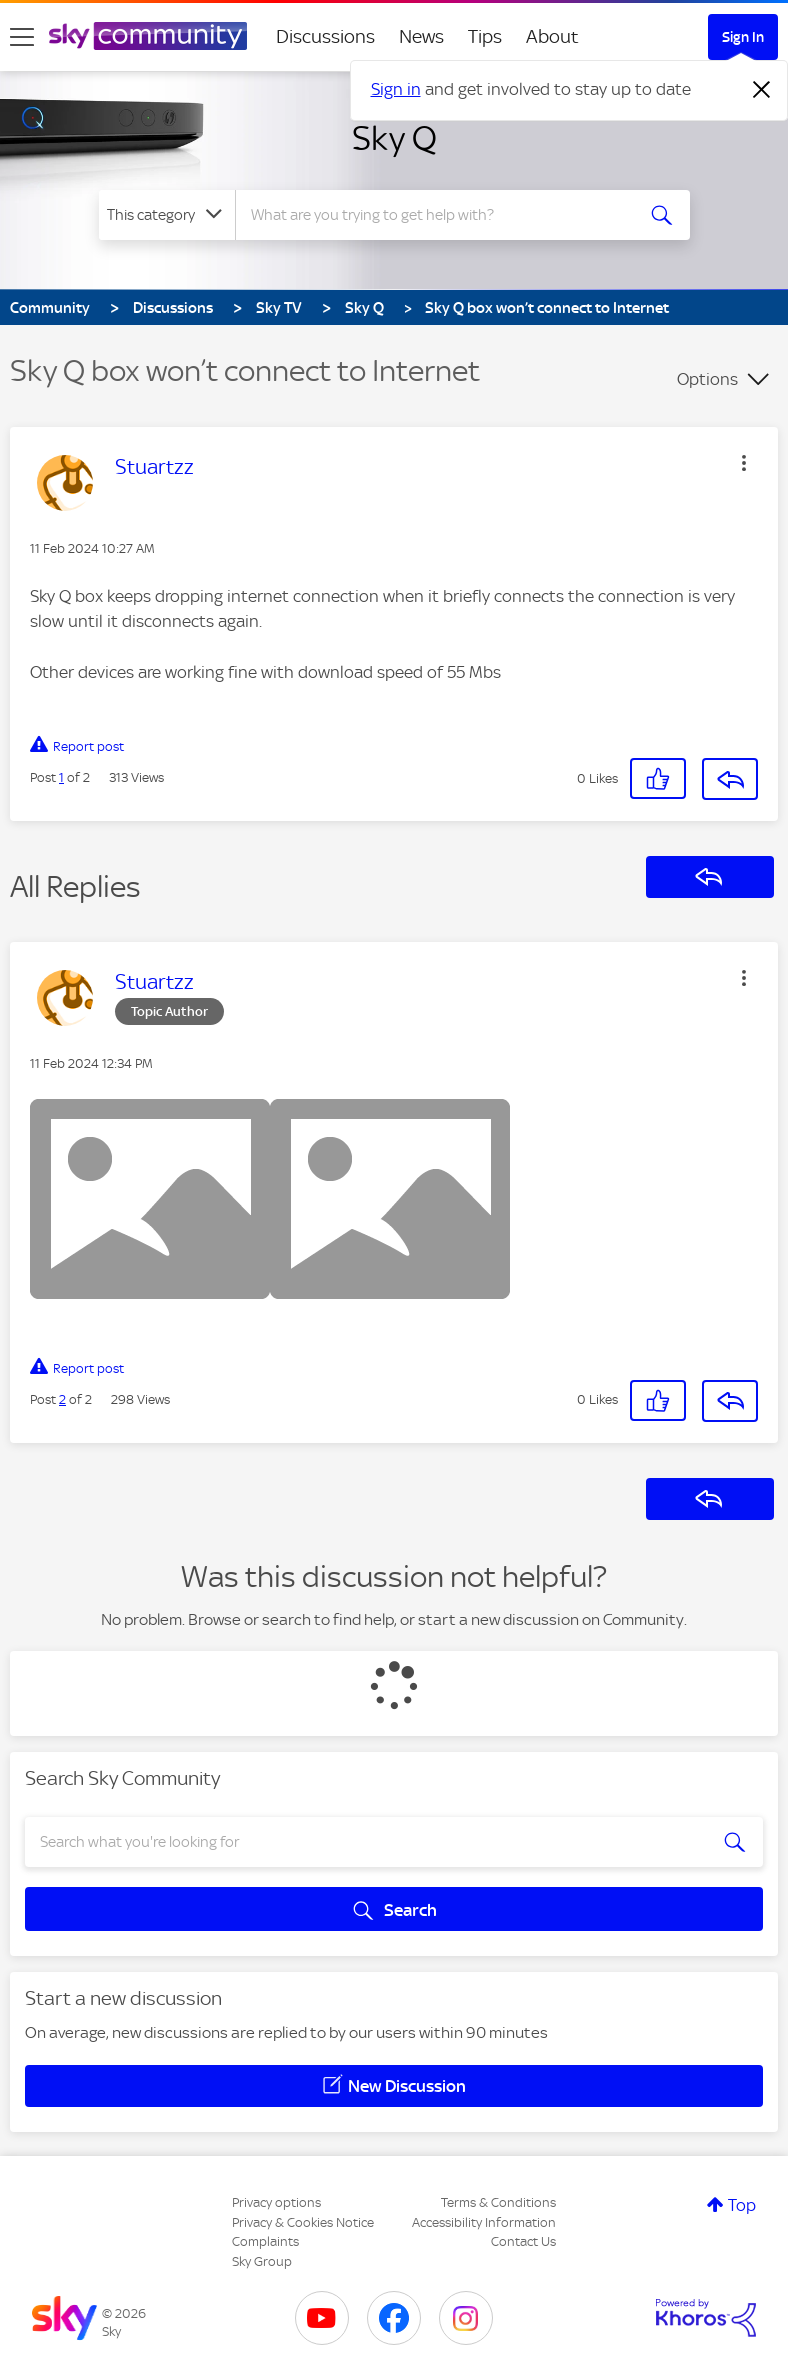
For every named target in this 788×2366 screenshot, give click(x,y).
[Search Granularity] (167, 215)
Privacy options (276, 2202)
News (421, 36)
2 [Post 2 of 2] (62, 1399)
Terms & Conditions (498, 2202)
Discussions (325, 36)
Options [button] (707, 379)
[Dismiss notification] (762, 90)
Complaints (265, 2241)
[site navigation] (22, 37)
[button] (744, 463)
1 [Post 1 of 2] (61, 777)
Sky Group (262, 2261)
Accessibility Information (484, 2222)
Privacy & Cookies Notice (303, 2222)
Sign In (743, 37)
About (552, 36)
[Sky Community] (148, 36)
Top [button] (742, 2205)
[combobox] (440, 215)
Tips (485, 36)
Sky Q (394, 138)
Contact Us (523, 2241)
